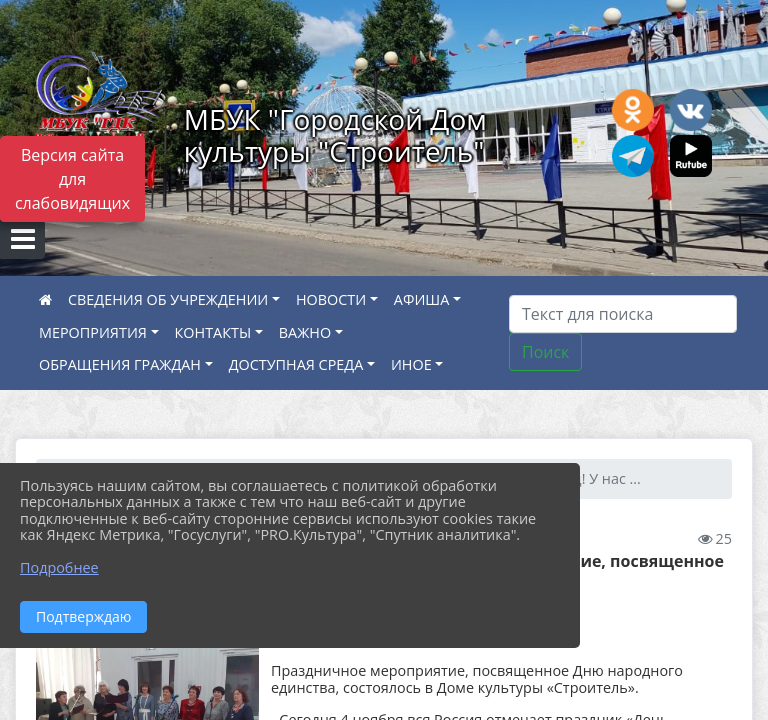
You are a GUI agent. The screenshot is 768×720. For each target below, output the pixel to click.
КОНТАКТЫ (213, 332)
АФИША (421, 299)
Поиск (545, 352)
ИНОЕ (411, 364)
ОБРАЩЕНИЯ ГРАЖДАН (120, 364)
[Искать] (623, 314)
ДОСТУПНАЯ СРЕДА (296, 364)
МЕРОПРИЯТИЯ (93, 332)
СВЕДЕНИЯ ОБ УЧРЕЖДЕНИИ (168, 299)
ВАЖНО (305, 332)
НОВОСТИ (331, 299)
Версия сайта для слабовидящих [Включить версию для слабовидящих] (72, 179)
